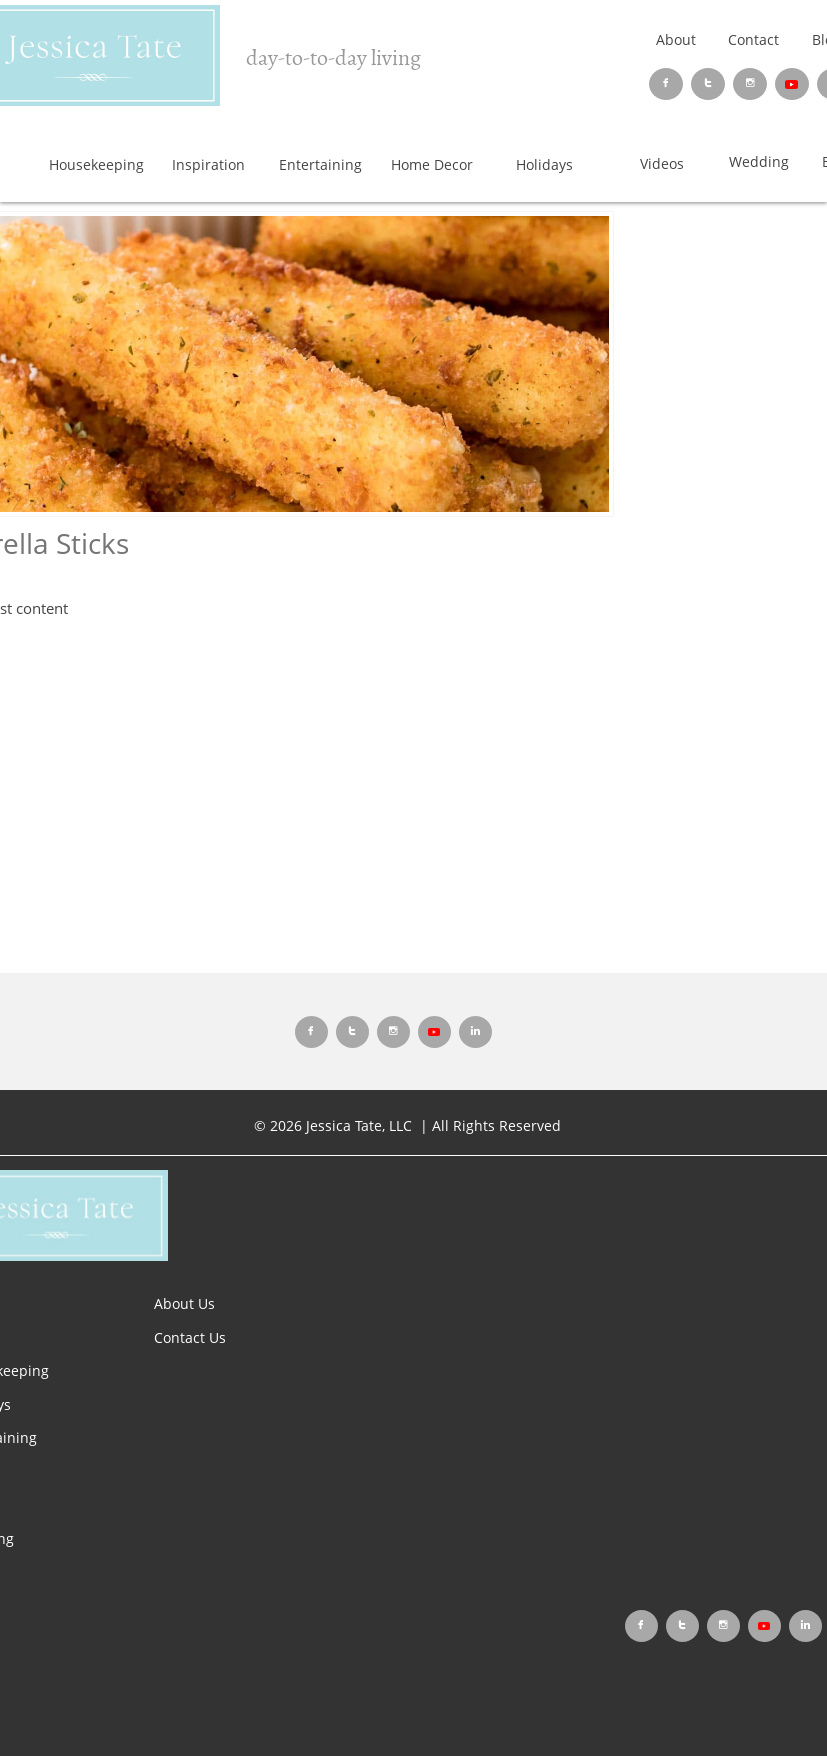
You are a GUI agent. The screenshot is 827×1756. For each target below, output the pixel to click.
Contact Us (190, 1337)
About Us (184, 1303)
